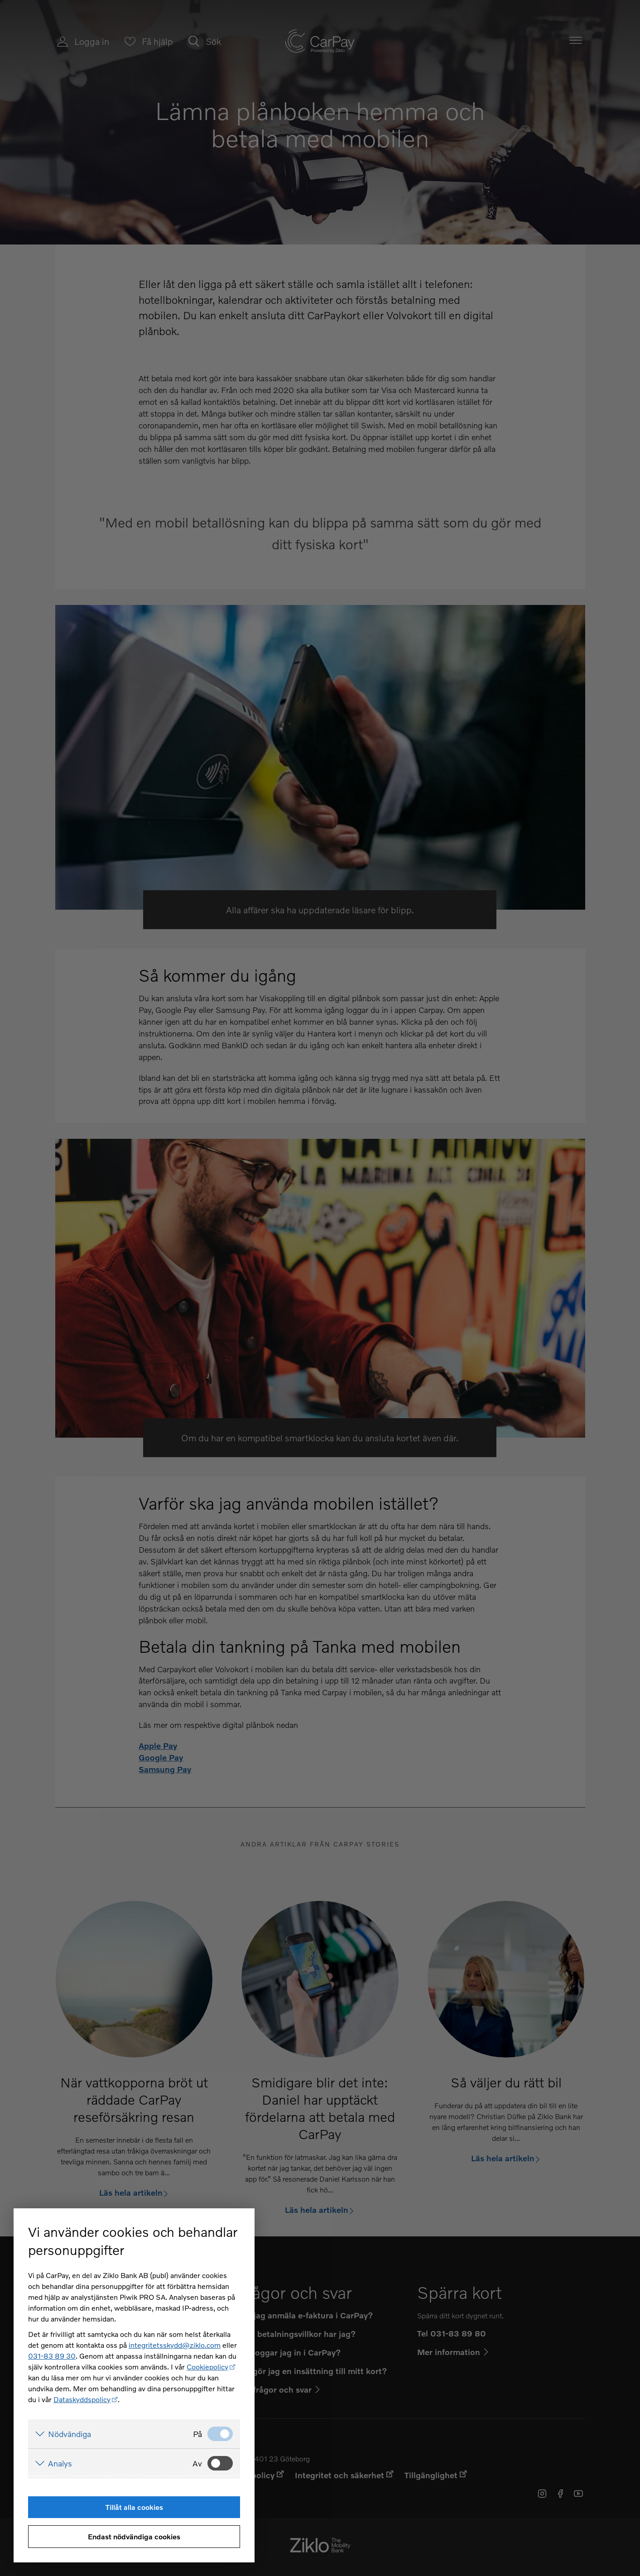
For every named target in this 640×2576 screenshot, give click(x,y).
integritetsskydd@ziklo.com (175, 2345)
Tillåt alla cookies (134, 2507)
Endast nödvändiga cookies (134, 2536)
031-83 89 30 (52, 2355)
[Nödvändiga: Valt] (220, 2434)
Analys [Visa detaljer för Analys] (60, 2463)
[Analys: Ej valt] (220, 2463)
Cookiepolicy (207, 2366)
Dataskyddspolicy (82, 2399)
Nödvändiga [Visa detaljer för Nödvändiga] (69, 2434)
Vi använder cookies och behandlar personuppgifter (132, 2241)
